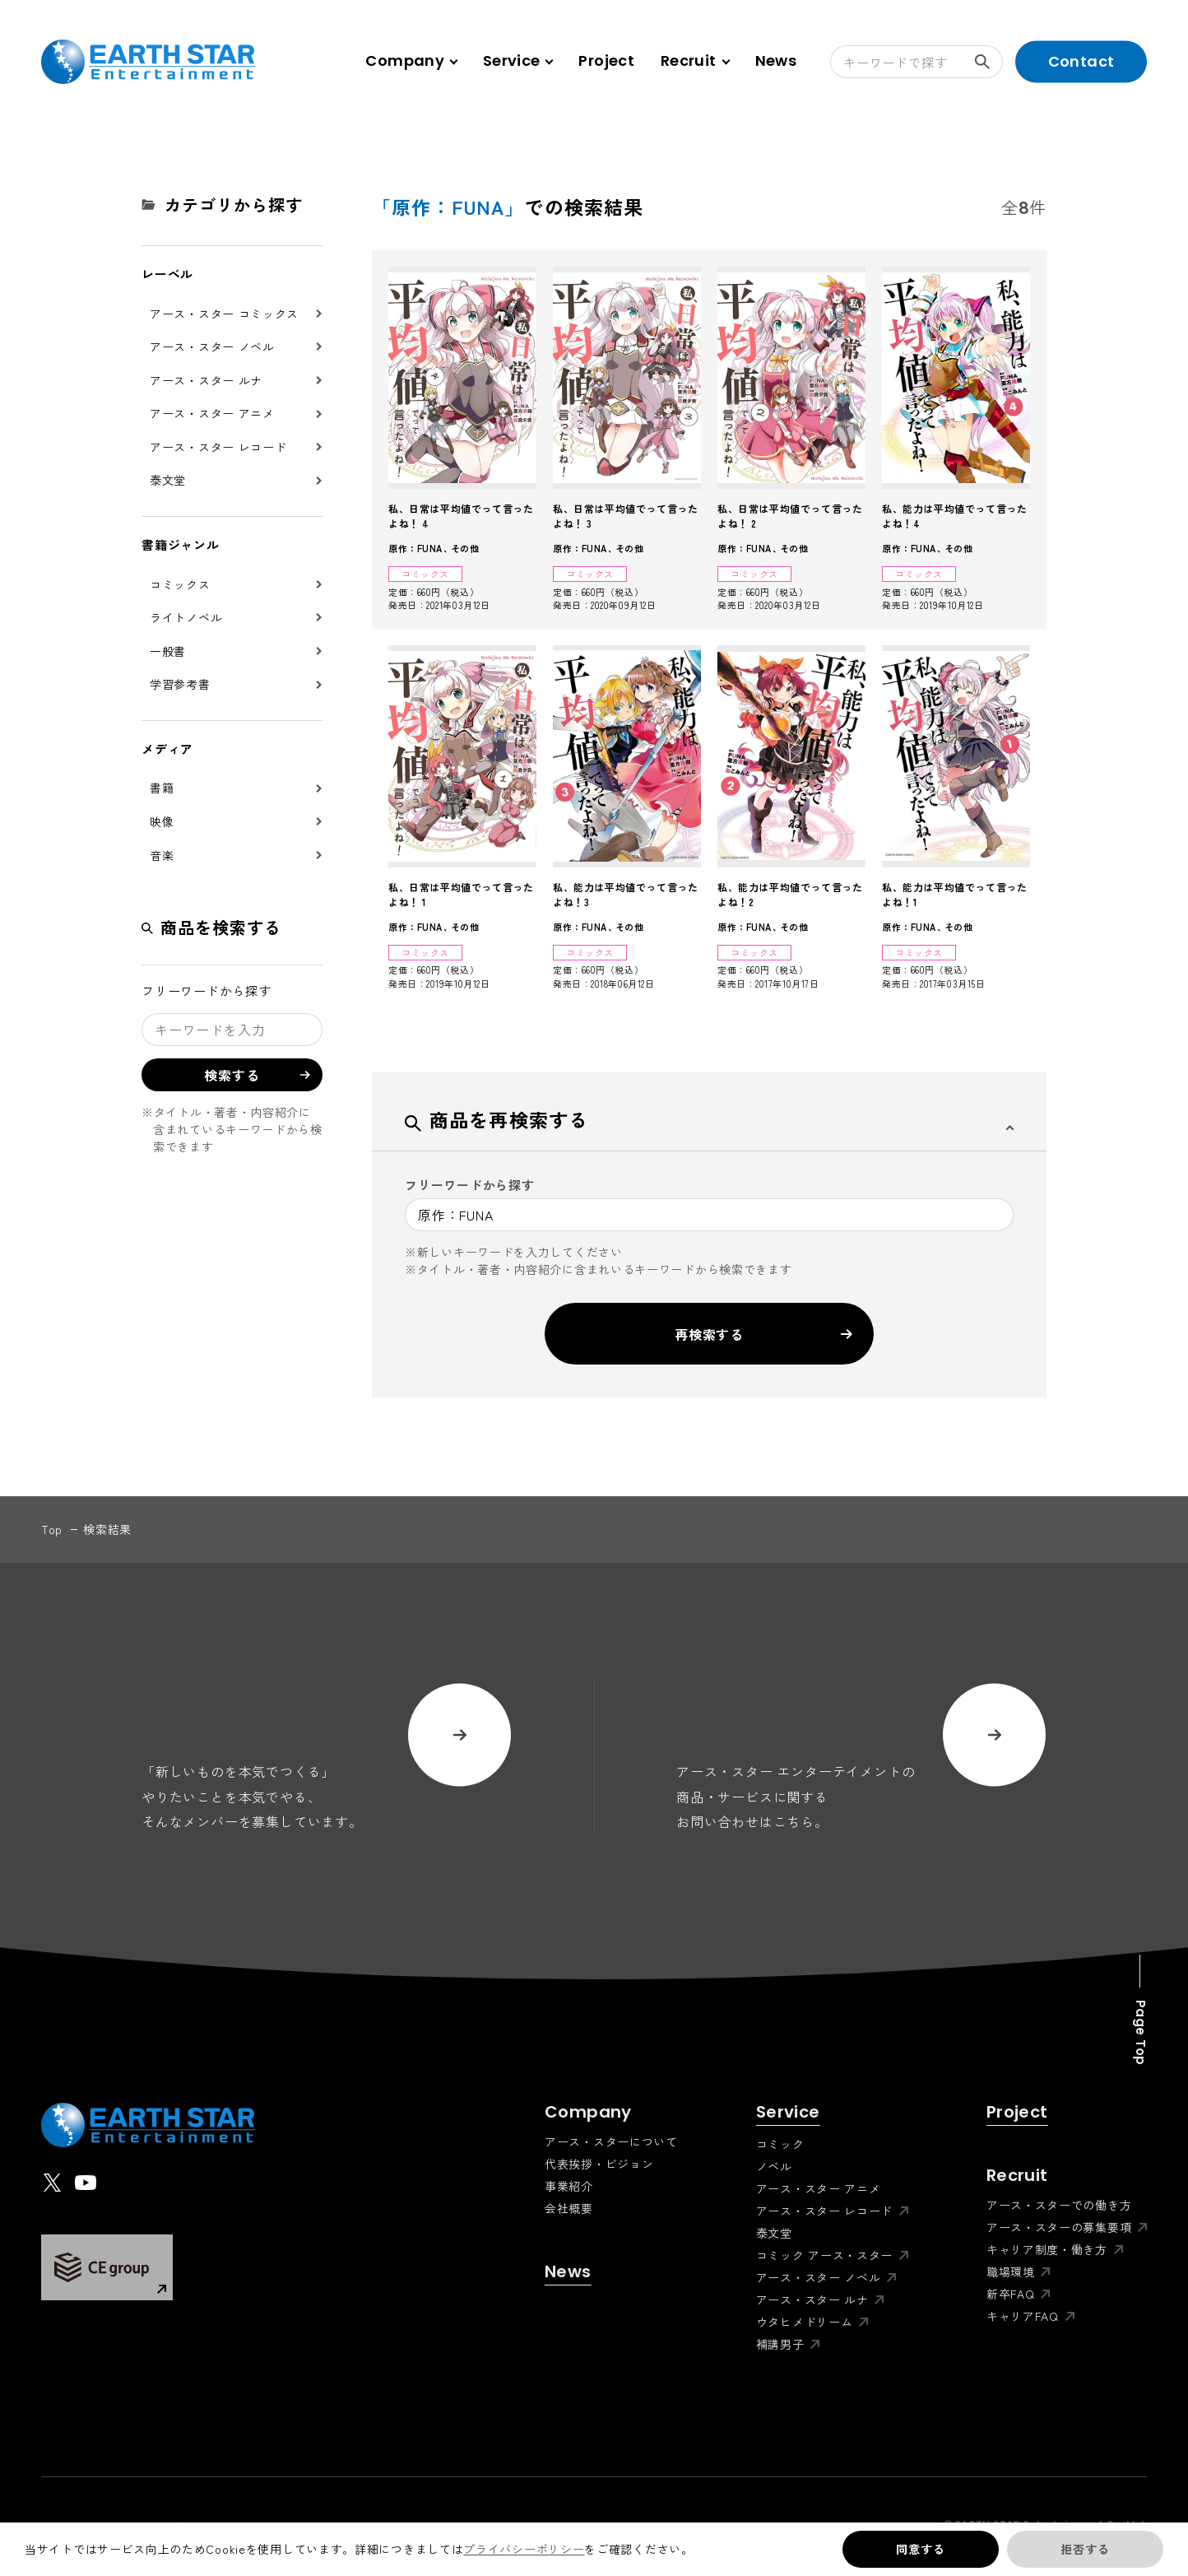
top (52, 1529)
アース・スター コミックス (224, 313)
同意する (920, 2549)
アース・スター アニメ (212, 413)
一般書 (168, 651)
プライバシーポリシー (523, 2549)
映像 (162, 821)
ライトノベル (186, 617)
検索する (989, 62)
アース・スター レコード (218, 447)
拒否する (1084, 2549)
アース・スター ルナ (206, 380)
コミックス (180, 584)
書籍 (162, 787)
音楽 (162, 855)
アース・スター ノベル (212, 346)
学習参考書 (180, 684)
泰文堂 (168, 480)
